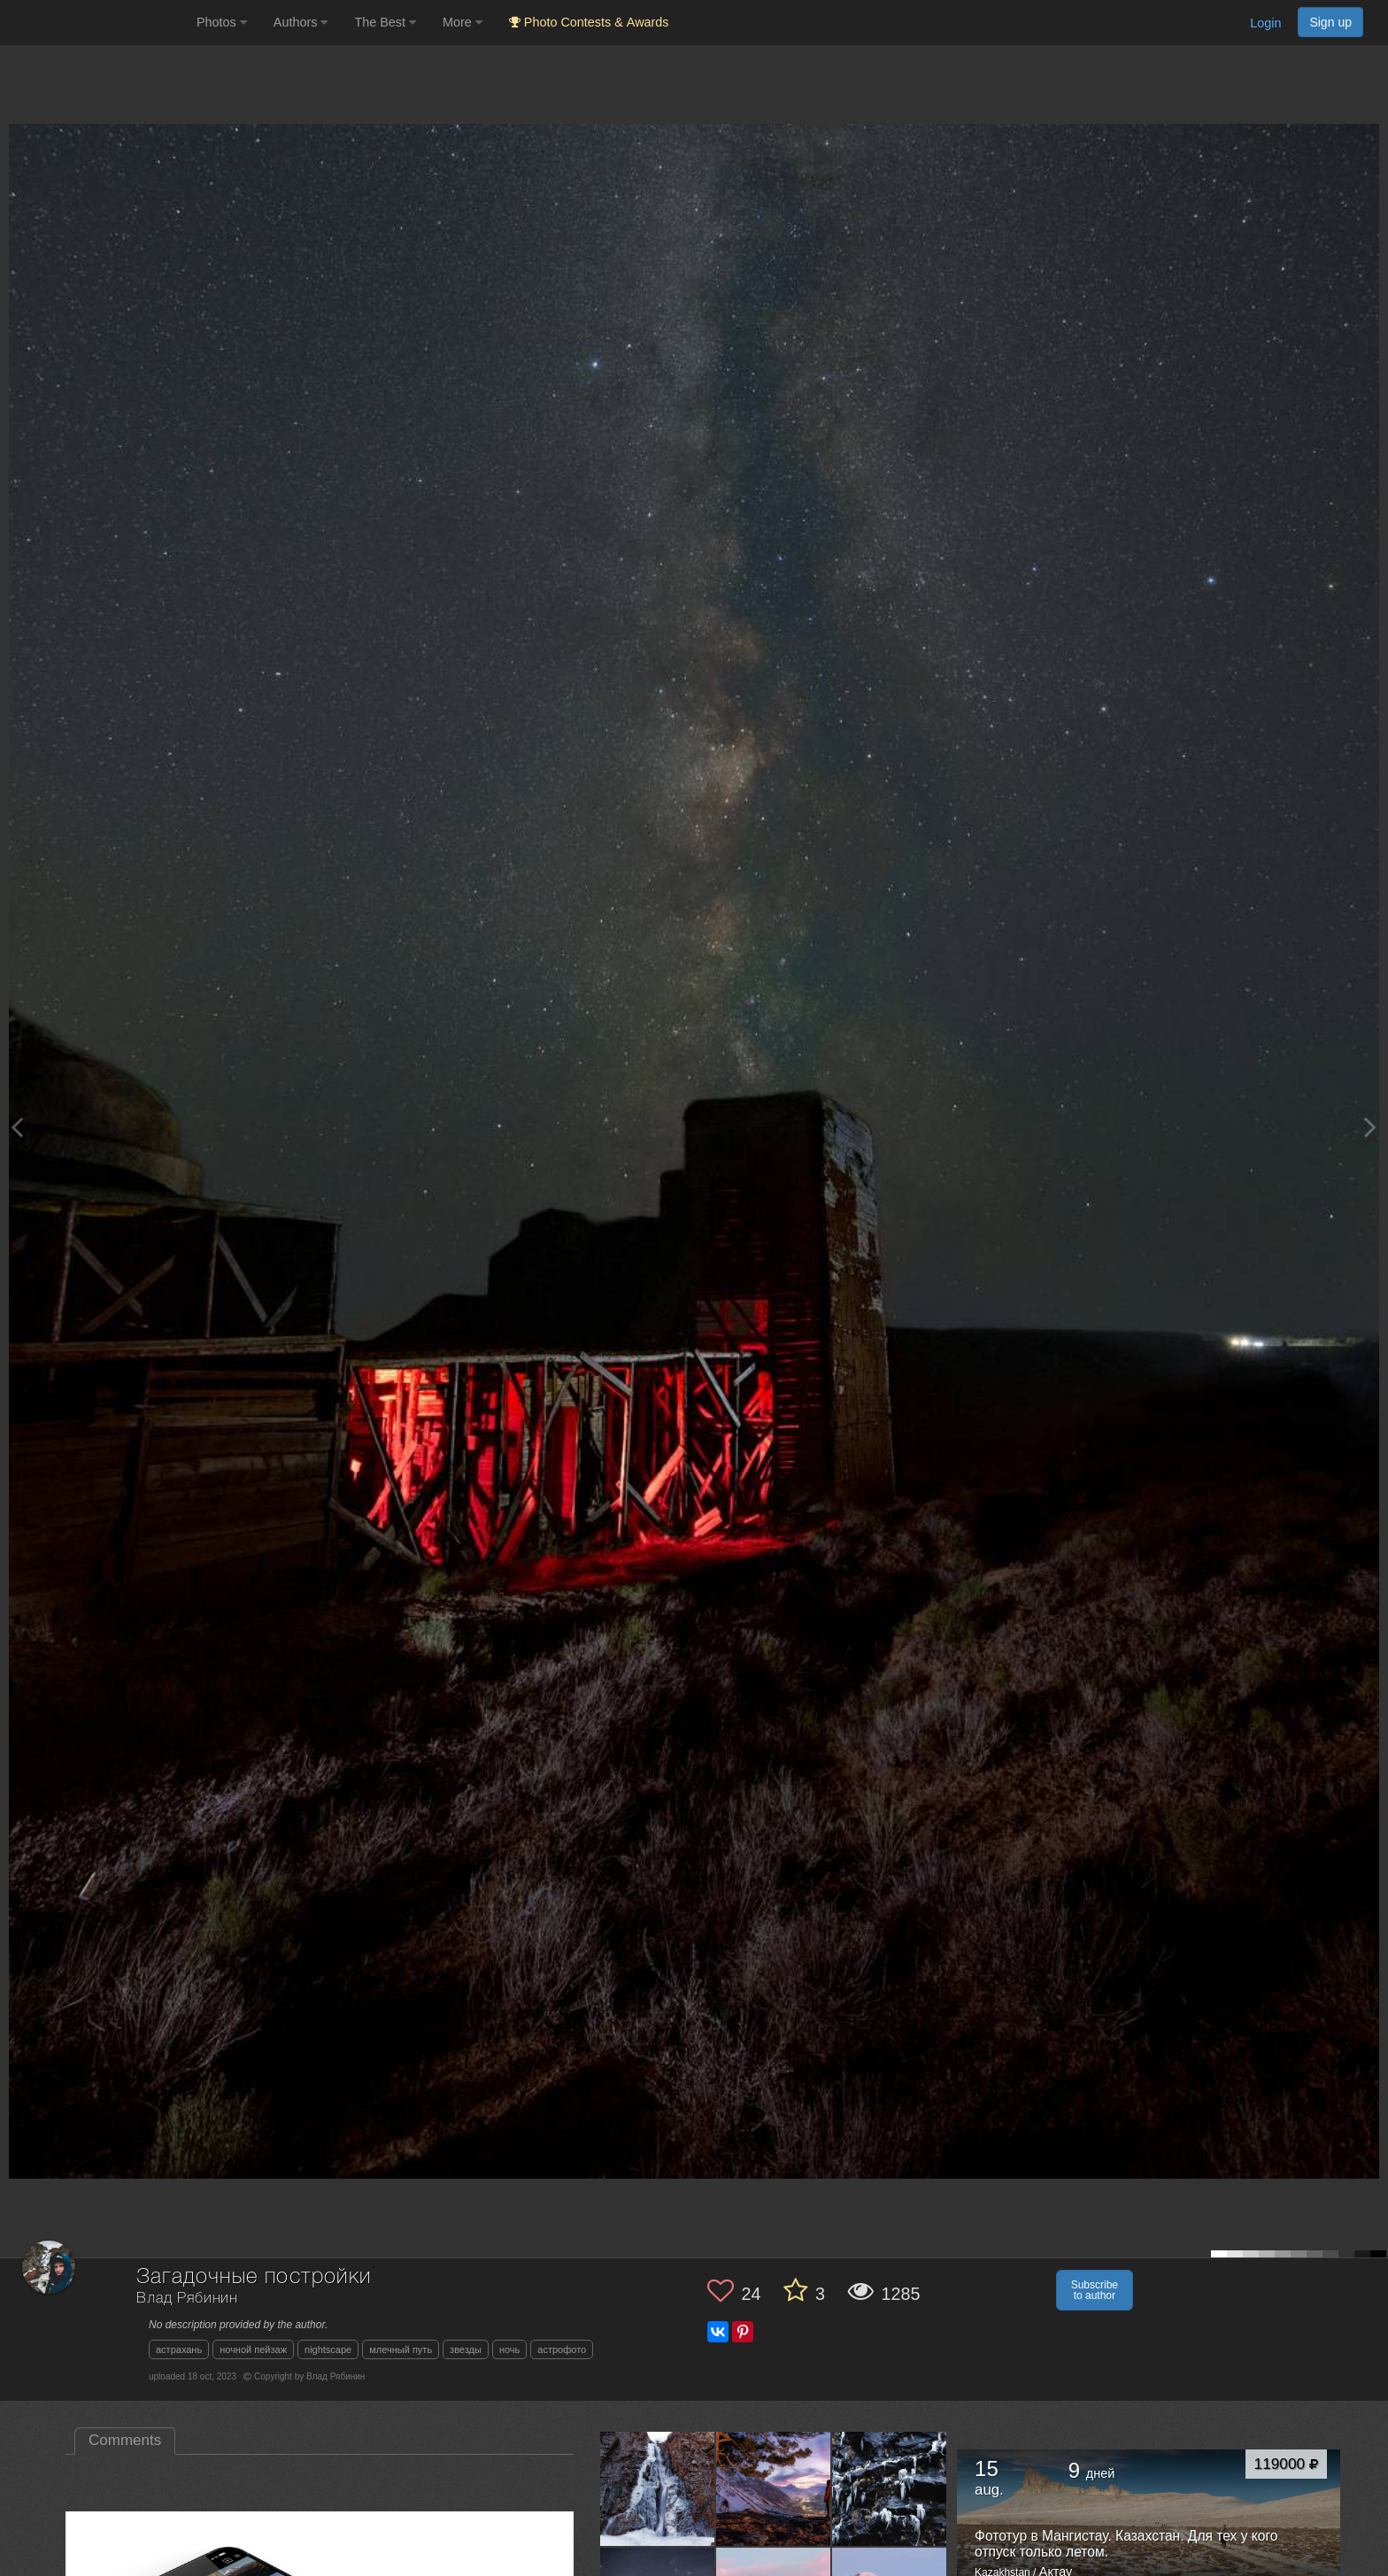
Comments (125, 2440)
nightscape (328, 2349)
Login (1265, 23)
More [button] (462, 22)
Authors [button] (301, 22)
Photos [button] (222, 22)
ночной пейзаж (253, 2349)
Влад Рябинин (187, 2298)
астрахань (179, 2349)
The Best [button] (385, 22)
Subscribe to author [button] (1094, 2290)
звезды (466, 2349)
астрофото (561, 2349)
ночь (509, 2349)
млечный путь (400, 2349)
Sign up (1330, 22)
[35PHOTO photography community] (96, 22)
